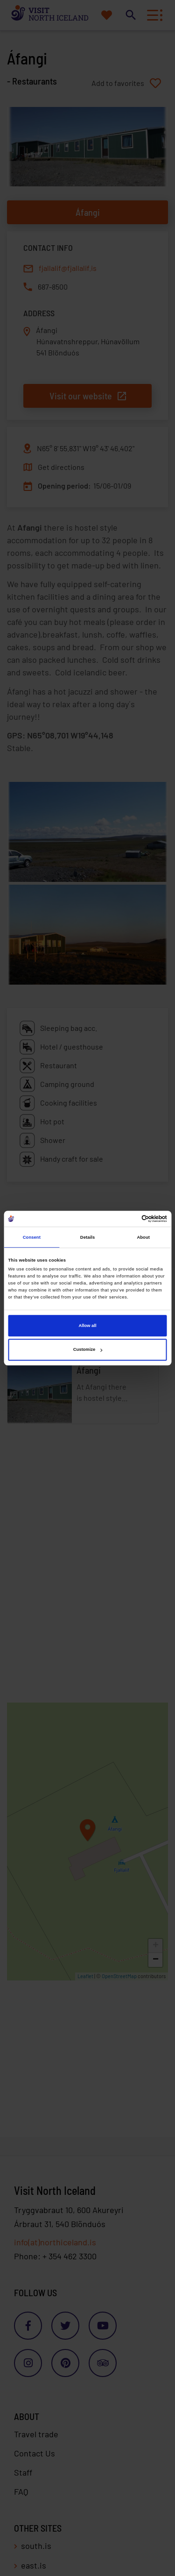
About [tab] (143, 1237)
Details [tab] (87, 1237)
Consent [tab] (32, 1237)
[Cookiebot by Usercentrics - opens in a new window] (126, 1218)
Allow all (88, 1325)
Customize (87, 1350)
